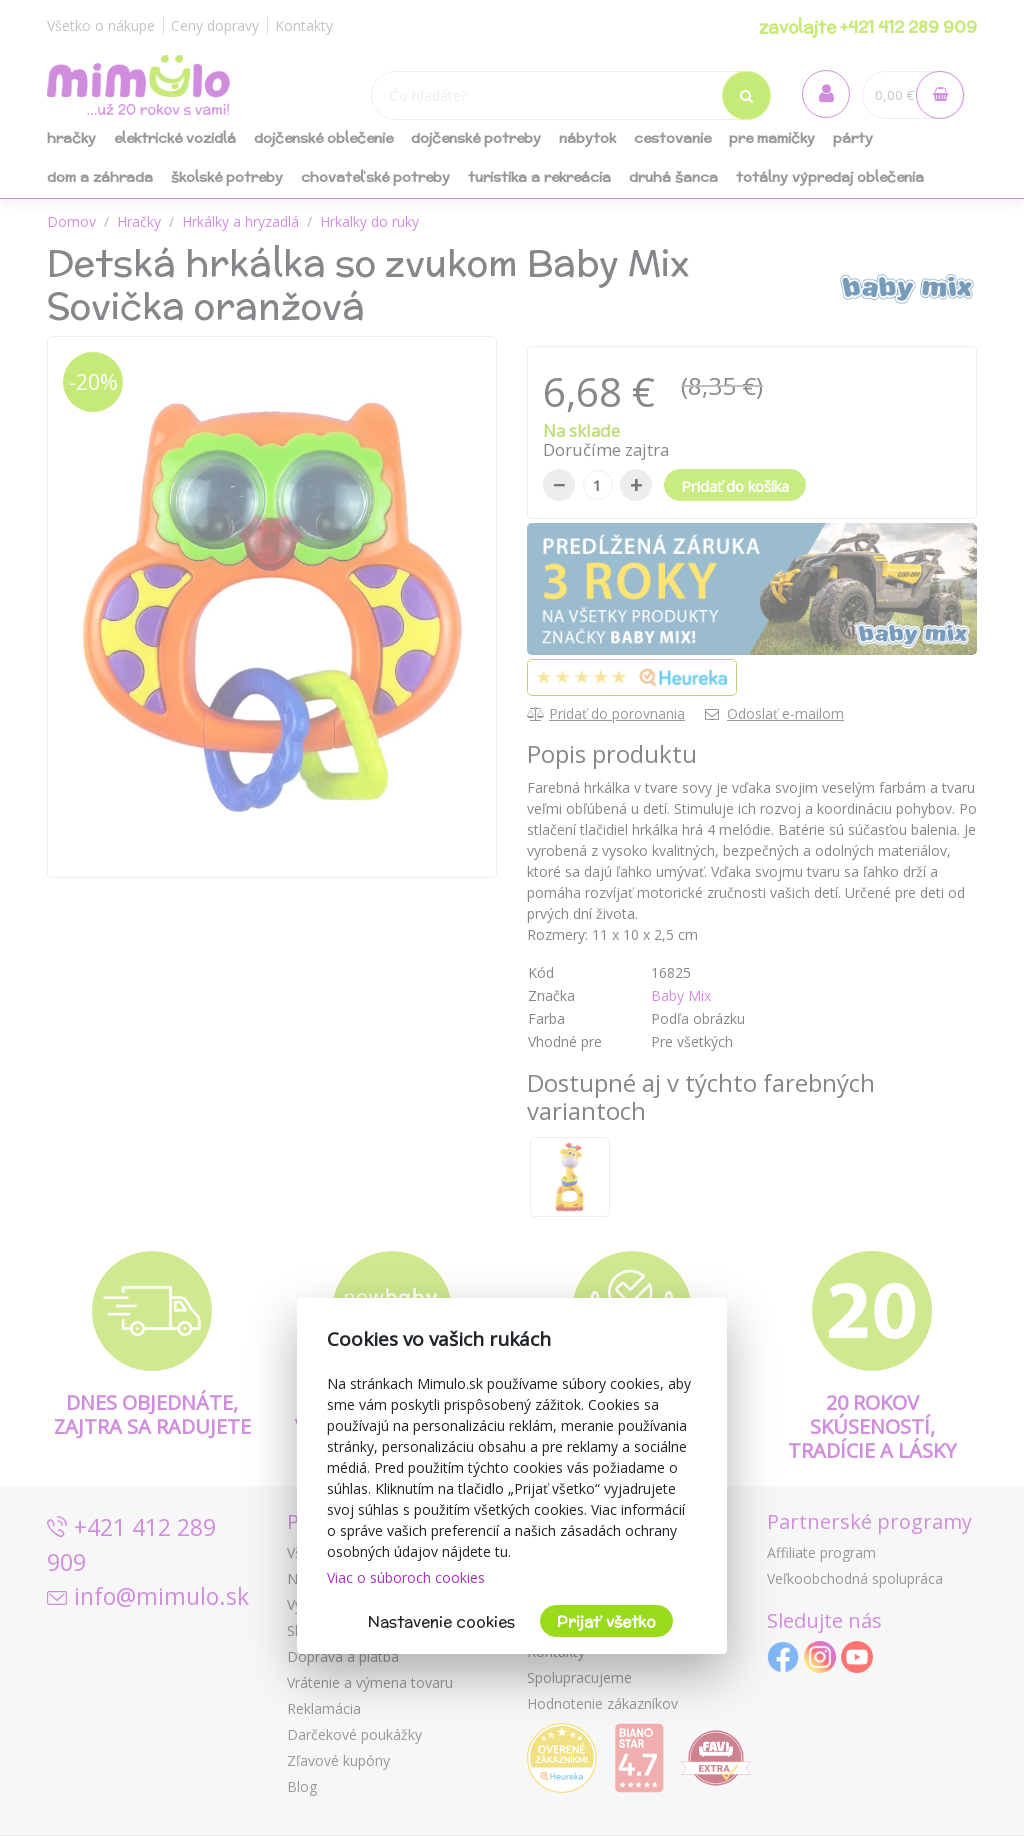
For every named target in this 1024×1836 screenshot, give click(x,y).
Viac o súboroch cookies (406, 1577)
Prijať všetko (606, 1621)
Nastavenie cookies (441, 1621)
